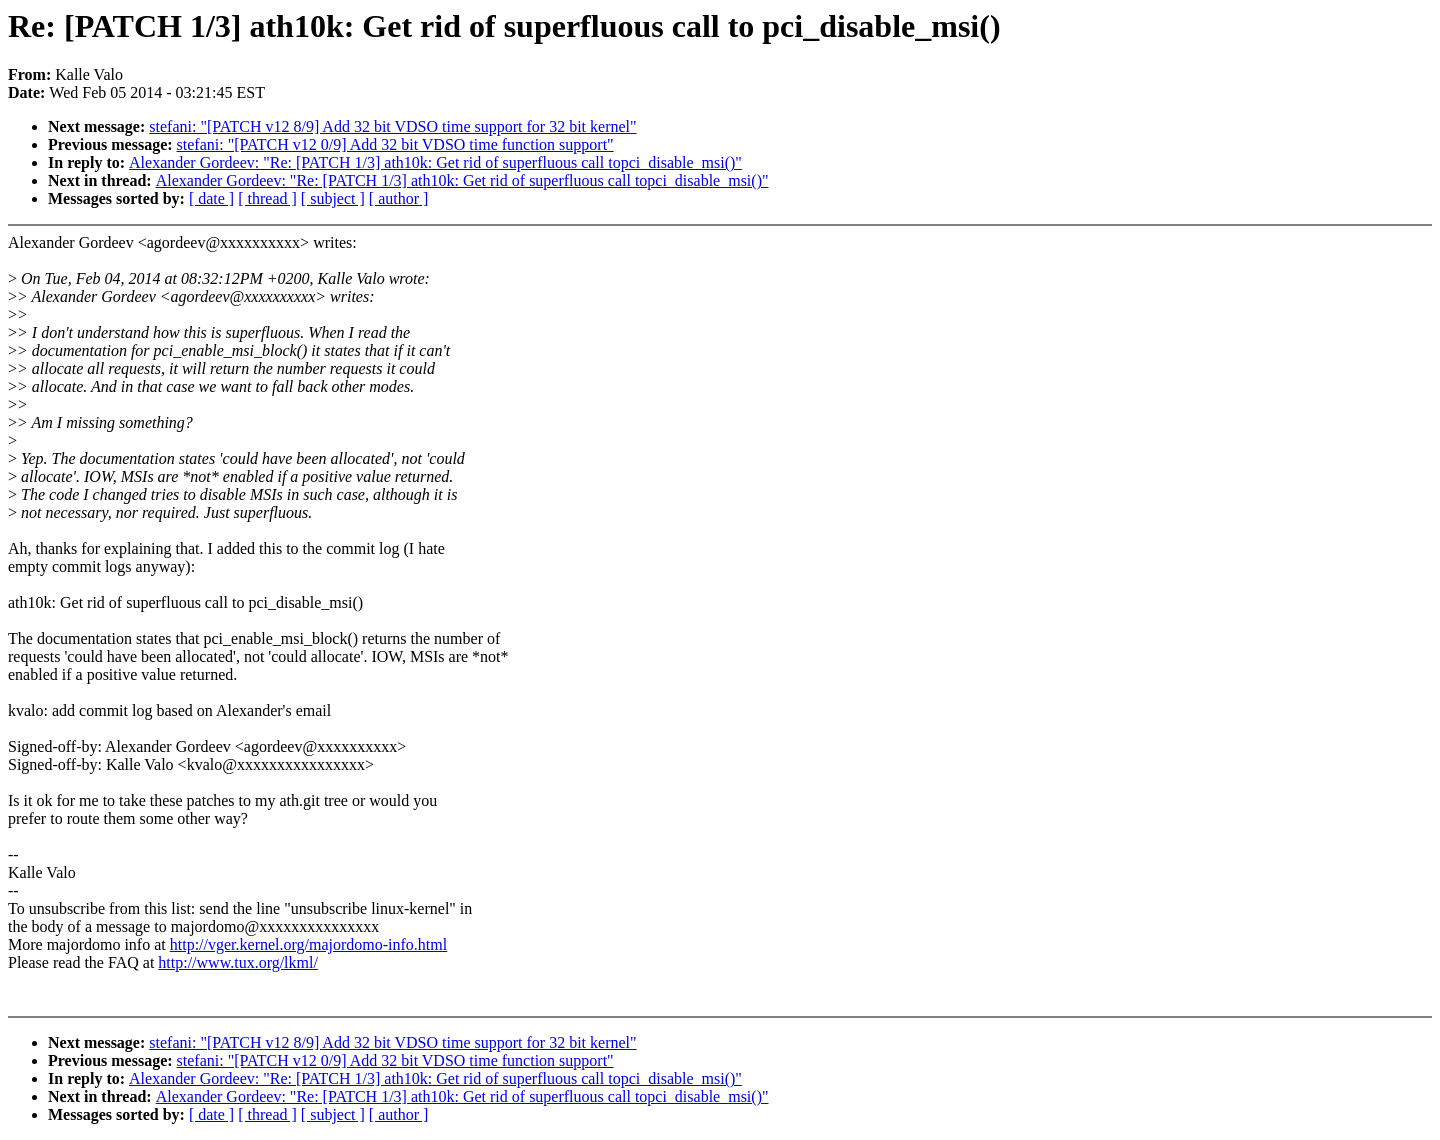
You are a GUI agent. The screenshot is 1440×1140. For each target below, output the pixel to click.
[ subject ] (333, 198)
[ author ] (399, 198)
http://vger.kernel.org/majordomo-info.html (308, 944)
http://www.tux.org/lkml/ (238, 962)
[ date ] (211, 198)
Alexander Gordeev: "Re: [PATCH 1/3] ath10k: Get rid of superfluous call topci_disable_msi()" (435, 162)
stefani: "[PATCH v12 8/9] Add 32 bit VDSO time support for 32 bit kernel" (392, 126)
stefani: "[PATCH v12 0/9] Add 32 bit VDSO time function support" (395, 144)
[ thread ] (267, 198)
